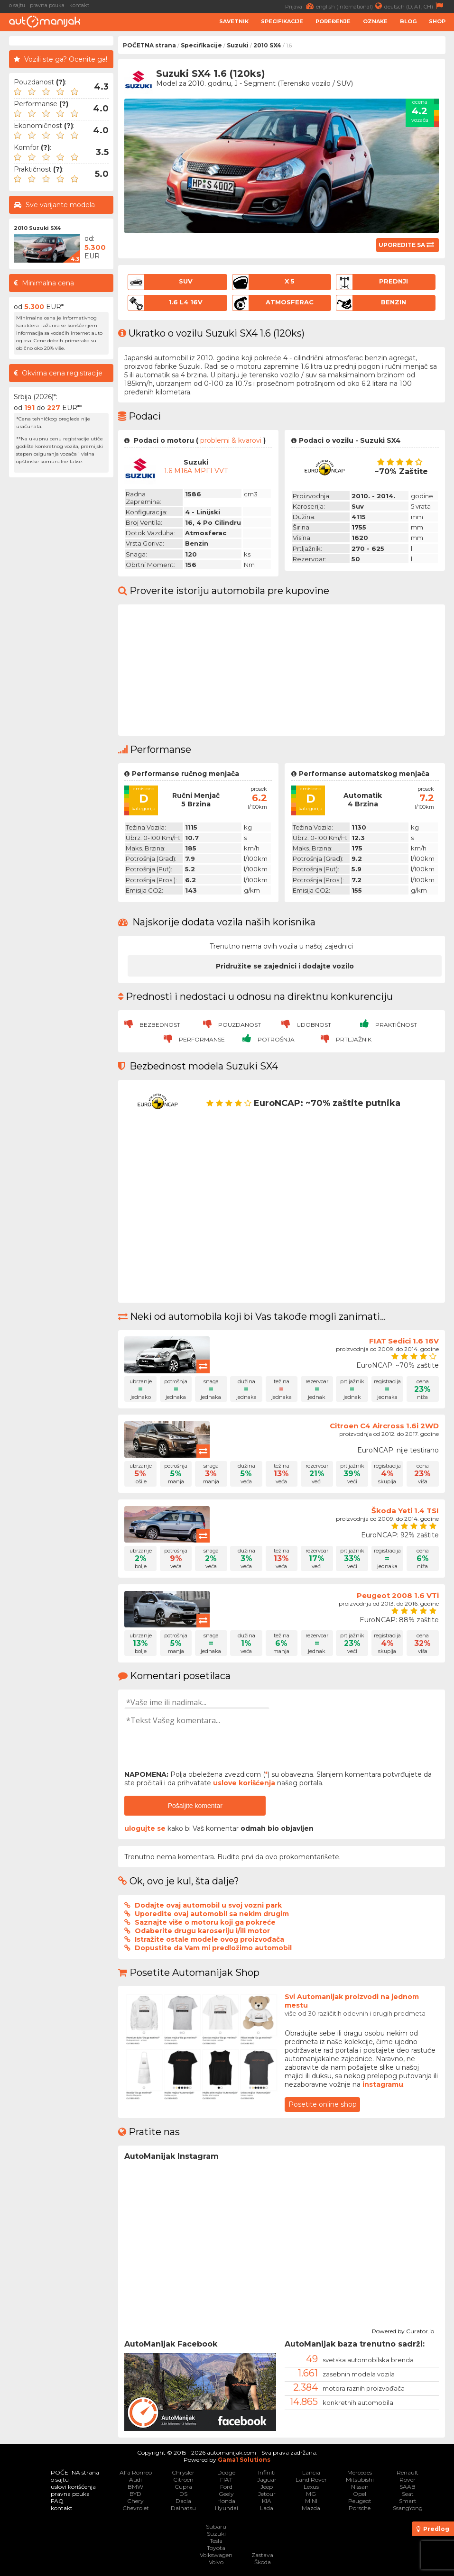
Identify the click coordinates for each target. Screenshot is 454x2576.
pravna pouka (47, 5)
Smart (408, 2500)
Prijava (300, 6)
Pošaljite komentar (195, 1805)
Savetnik (234, 21)
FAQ (57, 2500)
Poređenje (333, 21)
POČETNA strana (149, 45)
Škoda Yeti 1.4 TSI (405, 1510)
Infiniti (267, 2472)
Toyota (216, 2547)
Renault (407, 2472)
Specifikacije (282, 21)
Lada (266, 2508)
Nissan (360, 2486)
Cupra (183, 2486)
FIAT (226, 2479)
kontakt (79, 5)
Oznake (375, 21)
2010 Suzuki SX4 (37, 228)
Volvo (216, 2562)
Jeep (266, 2486)
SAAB (407, 2486)
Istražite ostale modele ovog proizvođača (209, 1939)
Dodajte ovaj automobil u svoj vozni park (208, 1905)
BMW (135, 2486)
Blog (408, 21)
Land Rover (311, 2479)
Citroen (183, 2479)
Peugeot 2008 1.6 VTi (398, 1595)
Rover (407, 2479)
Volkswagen (216, 2554)
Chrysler (183, 2472)
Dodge (226, 2472)
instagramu (382, 2084)
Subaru (216, 2526)
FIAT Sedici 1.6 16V (404, 1340)
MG (311, 2493)
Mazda (311, 2508)
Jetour (267, 2493)
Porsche (360, 2508)
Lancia (311, 2472)
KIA (266, 2500)
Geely (226, 2493)
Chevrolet (135, 2508)
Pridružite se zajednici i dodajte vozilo (285, 966)
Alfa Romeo (136, 2472)
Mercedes (359, 2472)
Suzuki (238, 45)
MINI (311, 2500)
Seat (408, 2493)
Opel (359, 2493)
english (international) (350, 6)
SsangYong (408, 2508)
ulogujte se (145, 1828)
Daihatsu (183, 2508)
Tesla (216, 2540)
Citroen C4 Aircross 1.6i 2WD (384, 1425)
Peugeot (359, 2500)
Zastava (262, 2554)
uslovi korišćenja (73, 2486)
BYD (135, 2493)
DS (183, 2493)
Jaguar (267, 2479)
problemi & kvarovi (230, 440)
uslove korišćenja (244, 1783)
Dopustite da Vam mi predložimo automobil (213, 1948)
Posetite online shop (322, 2104)
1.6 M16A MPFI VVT (196, 470)
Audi (135, 2479)
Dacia (183, 2500)
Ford (226, 2486)
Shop (437, 21)
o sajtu (17, 5)
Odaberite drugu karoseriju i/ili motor (202, 1931)
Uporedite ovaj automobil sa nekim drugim (212, 1913)
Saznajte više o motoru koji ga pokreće (205, 1922)
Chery (135, 2500)
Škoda (262, 2562)
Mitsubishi (360, 2479)
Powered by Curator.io (403, 2330)
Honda (226, 2500)
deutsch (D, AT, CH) (414, 6)
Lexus (311, 2486)
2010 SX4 (267, 45)
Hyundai (226, 2508)
